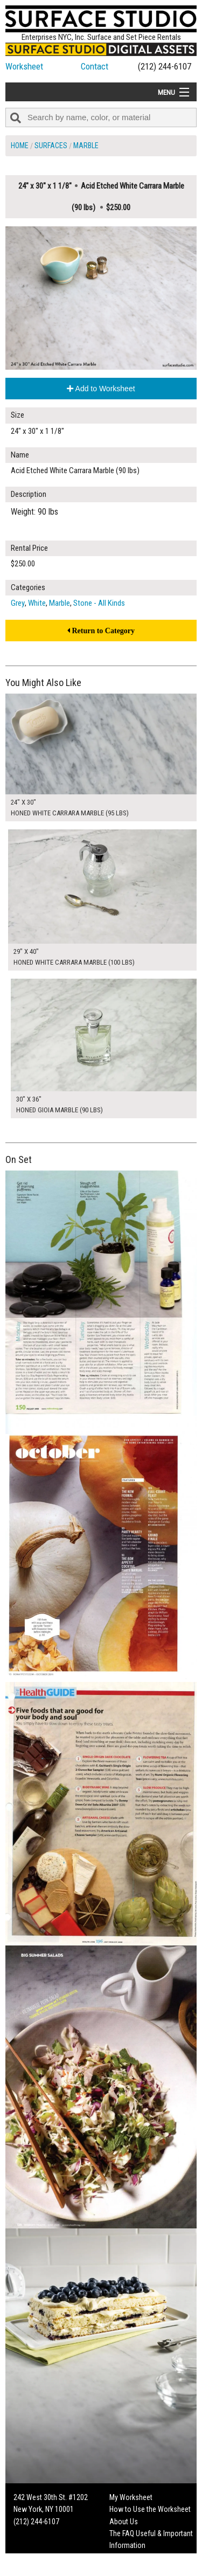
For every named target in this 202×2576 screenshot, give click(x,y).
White (37, 603)
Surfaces (50, 145)
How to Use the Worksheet (150, 2509)
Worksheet (24, 66)
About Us (123, 2521)
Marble (86, 145)
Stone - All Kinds (99, 603)
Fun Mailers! (127, 2557)
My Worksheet (130, 2497)
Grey (18, 603)
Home (20, 145)
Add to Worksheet (101, 388)
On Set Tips (126, 2569)
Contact (94, 66)
